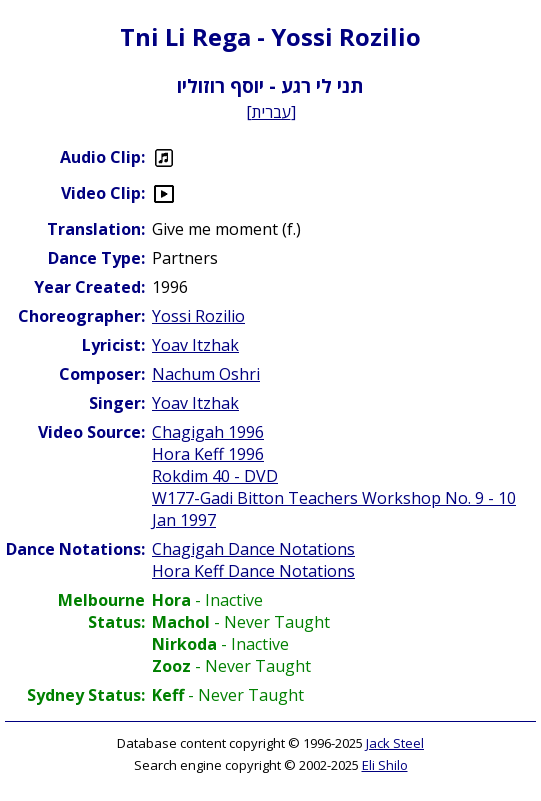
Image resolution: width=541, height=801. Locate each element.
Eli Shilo (385, 765)
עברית (271, 112)
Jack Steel (395, 743)
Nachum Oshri (206, 374)
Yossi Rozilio (198, 316)
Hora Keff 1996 (208, 454)
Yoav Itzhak (195, 345)
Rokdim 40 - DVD (215, 476)
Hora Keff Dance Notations (253, 571)
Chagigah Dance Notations (253, 549)
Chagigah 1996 (208, 432)
